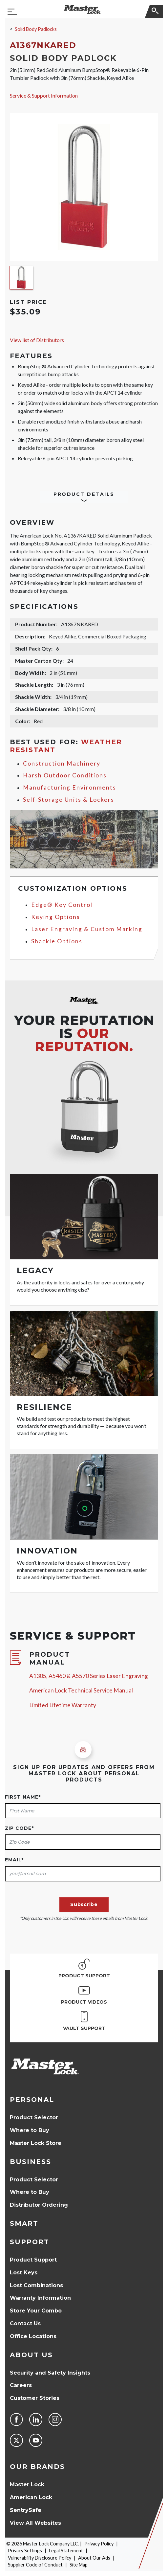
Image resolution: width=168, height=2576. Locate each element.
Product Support (33, 2260)
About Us (31, 2355)
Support (29, 2242)
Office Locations (33, 2336)
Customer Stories (34, 2398)
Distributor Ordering (39, 2205)
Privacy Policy (99, 2543)
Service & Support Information (44, 95)
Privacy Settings (25, 2550)
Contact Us (25, 2323)
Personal (32, 2100)
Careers (21, 2385)
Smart (24, 2223)
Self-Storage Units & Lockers (68, 799)
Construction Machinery (61, 763)
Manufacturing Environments (69, 787)
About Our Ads (94, 2558)
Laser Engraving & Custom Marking (86, 929)
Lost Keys (23, 2272)
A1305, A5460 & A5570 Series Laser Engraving (88, 1675)
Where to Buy (29, 2130)
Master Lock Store (35, 2143)
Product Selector (34, 2117)
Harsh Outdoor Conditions (65, 775)
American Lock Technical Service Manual (81, 1690)
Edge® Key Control (62, 904)
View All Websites (35, 2523)
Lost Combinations (36, 2285)
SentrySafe (25, 2510)
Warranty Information (40, 2298)
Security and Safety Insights (50, 2373)
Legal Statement (66, 2550)
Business (30, 2162)
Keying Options (55, 916)
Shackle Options (56, 941)
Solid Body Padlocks (36, 29)
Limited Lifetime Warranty (62, 1705)
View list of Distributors (37, 340)
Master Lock (27, 2484)
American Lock (31, 2497)
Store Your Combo (36, 2311)
